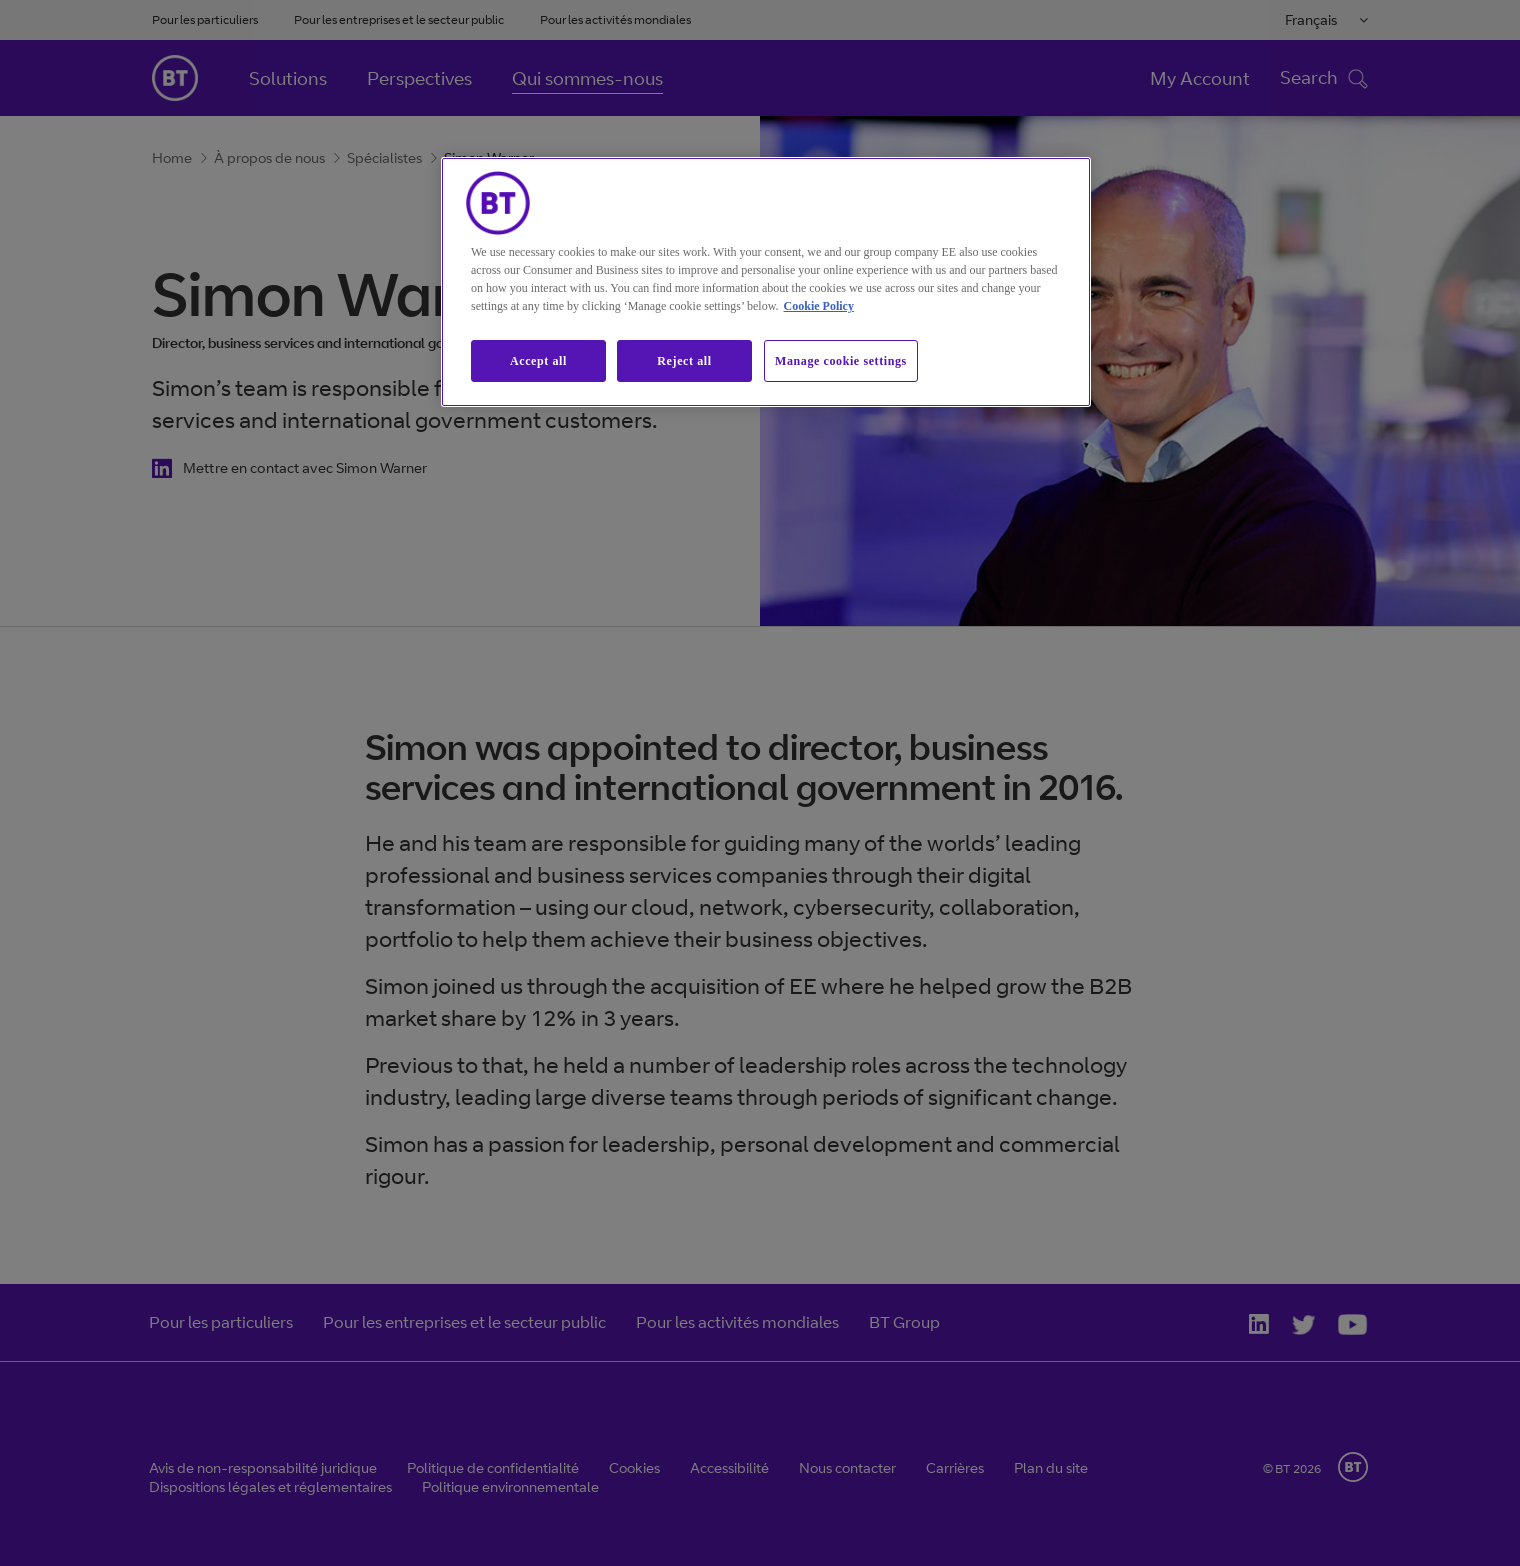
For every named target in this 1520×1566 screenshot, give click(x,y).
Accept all (538, 361)
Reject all (684, 361)
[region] (766, 282)
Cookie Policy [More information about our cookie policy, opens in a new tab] (819, 306)
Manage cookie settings (841, 361)
